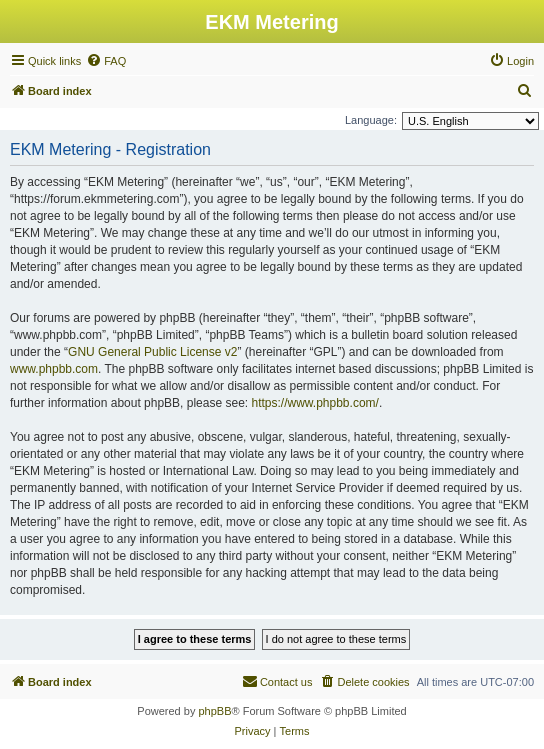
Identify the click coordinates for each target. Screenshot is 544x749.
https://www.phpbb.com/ (314, 403)
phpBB (214, 711)
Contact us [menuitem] (277, 681)
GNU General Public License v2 (152, 352)
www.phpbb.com (54, 369)
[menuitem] (106, 61)
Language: (371, 120)
